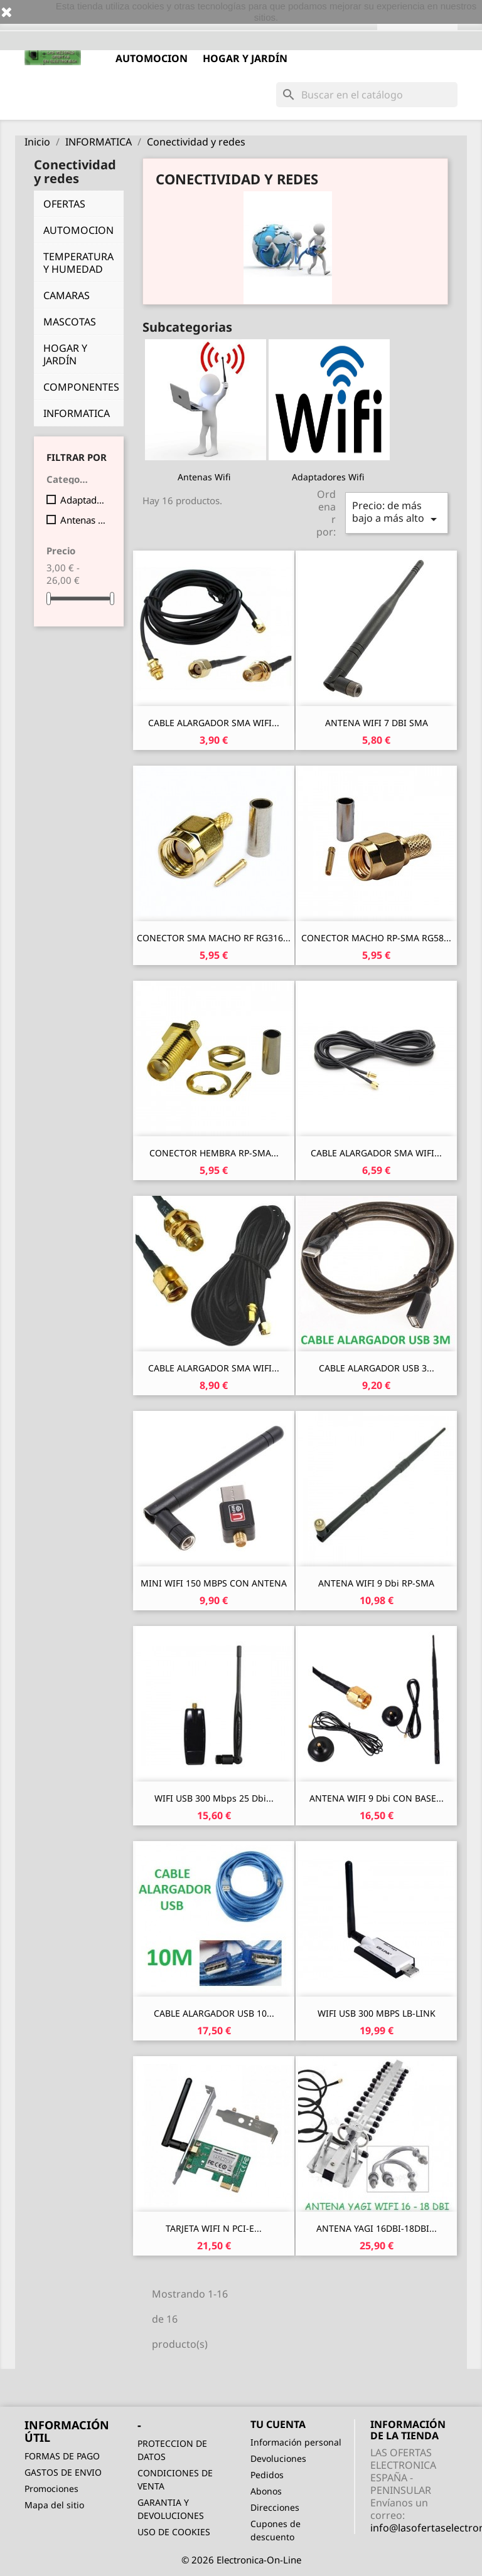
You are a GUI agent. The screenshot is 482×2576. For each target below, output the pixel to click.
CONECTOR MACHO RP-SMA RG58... (376, 938)
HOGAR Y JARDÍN (245, 58)
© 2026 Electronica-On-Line (241, 2559)
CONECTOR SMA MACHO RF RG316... (214, 938)
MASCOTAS (69, 322)
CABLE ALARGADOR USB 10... (214, 2013)
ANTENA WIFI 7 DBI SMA (376, 723)
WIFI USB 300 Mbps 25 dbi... (214, 1798)
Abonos (266, 2491)
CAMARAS (66, 295)
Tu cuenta (278, 2424)
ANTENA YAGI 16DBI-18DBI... (376, 2228)
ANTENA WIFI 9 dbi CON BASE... (376, 1798)
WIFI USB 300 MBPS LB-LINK (377, 2013)
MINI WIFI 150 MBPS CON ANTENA (214, 1583)
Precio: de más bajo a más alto (396, 513)
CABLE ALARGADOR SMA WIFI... (213, 723)
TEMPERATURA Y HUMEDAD (78, 263)
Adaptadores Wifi (83, 500)
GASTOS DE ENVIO (63, 2472)
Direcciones (274, 2507)
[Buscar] (367, 94)
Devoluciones (278, 2458)
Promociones (51, 2488)
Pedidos (267, 2475)
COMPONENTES (81, 387)
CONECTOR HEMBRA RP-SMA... (214, 1153)
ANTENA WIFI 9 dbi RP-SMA (376, 1583)
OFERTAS (64, 204)
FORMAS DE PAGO (62, 2456)
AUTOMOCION (151, 58)
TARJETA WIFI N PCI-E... (214, 2228)
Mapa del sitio (54, 2505)
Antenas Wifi (83, 520)
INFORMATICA (76, 413)
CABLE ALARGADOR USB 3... (376, 1368)
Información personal (295, 2442)
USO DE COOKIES (173, 2532)
